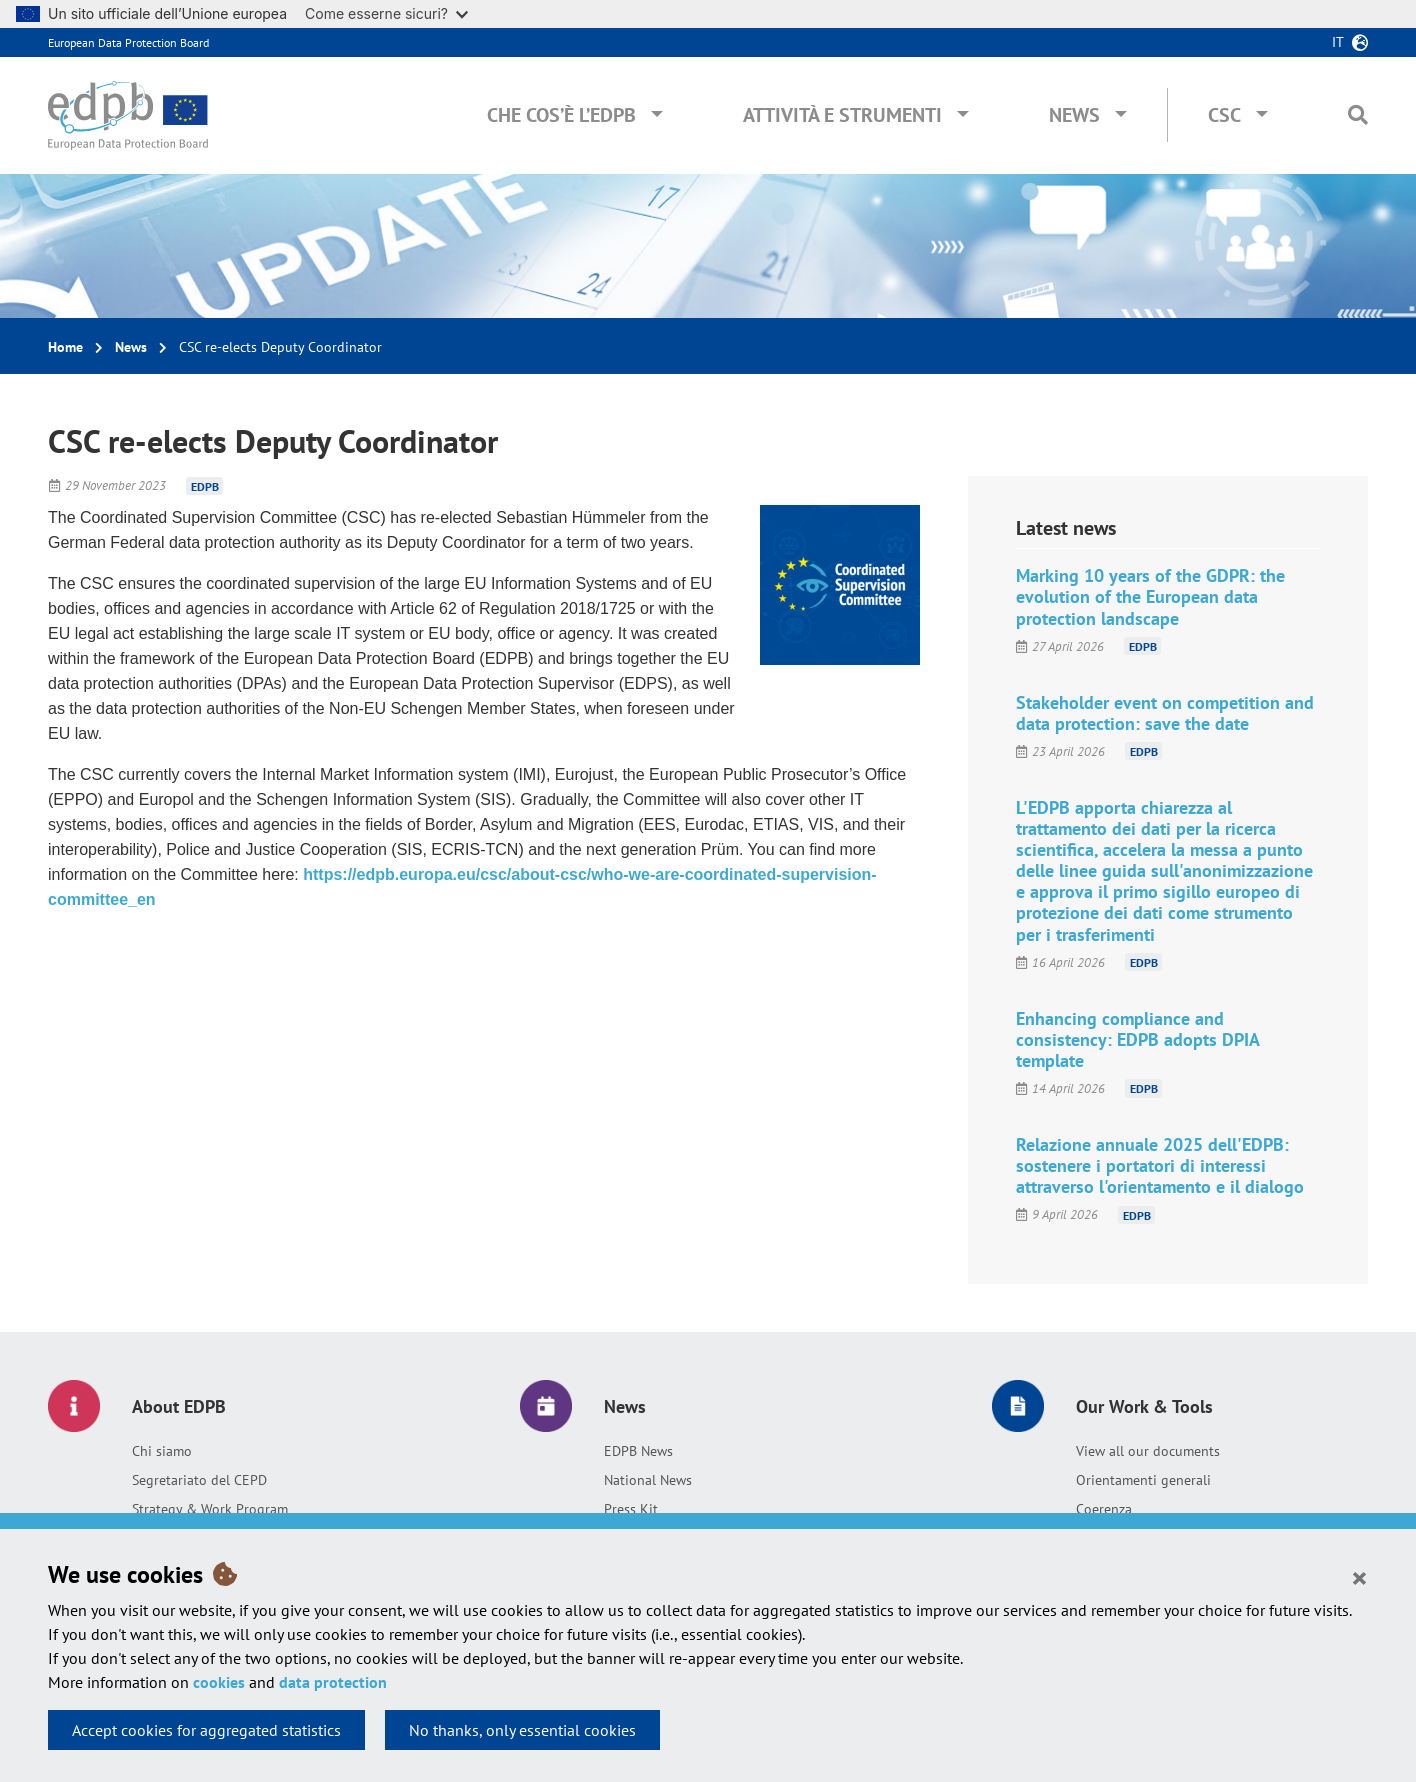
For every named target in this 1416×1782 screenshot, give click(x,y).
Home (65, 347)
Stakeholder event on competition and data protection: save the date (1165, 713)
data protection (333, 1682)
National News (648, 1480)
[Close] (1359, 1577)
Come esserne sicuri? (386, 13)
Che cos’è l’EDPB (561, 115)
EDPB (205, 485)
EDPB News (638, 1451)
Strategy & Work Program (210, 1509)
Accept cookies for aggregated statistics (206, 1730)
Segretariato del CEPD (199, 1480)
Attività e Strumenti (842, 115)
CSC (1224, 115)
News (1074, 115)
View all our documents (1148, 1451)
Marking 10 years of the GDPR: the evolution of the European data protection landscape (1150, 596)
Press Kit (631, 1509)
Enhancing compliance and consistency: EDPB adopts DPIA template (1137, 1039)
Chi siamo (162, 1451)
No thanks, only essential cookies (522, 1730)
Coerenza (1104, 1509)
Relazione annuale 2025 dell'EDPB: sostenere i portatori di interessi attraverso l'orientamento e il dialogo (1160, 1165)
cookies (219, 1682)
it (1338, 42)
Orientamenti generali (1143, 1480)
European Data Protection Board (128, 42)
